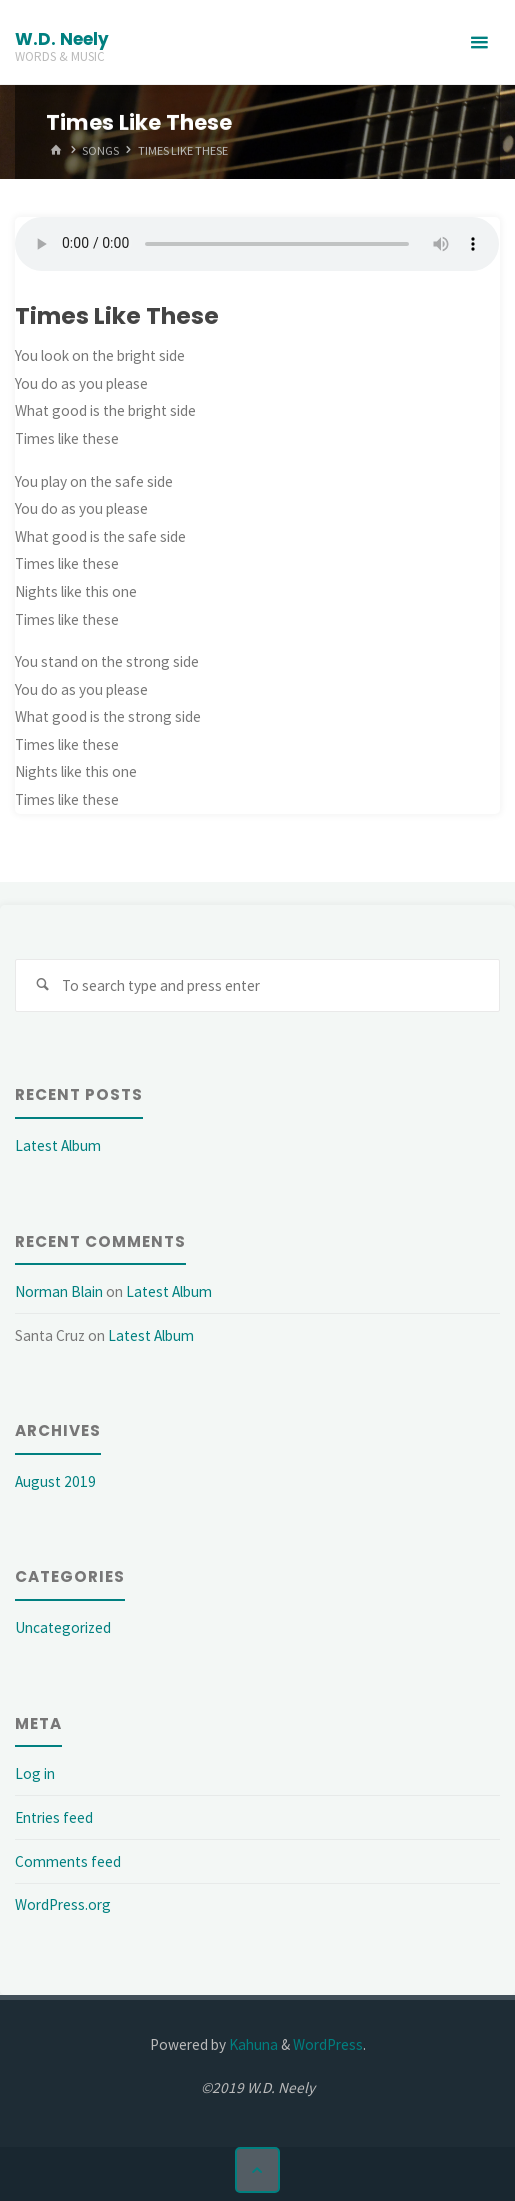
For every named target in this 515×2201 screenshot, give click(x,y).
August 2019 (55, 1481)
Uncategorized (63, 1627)
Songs (100, 149)
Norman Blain (59, 1291)
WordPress (328, 2044)
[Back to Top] (258, 2170)
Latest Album (58, 1145)
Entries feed (54, 1817)
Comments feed (68, 1861)
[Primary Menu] (479, 42)
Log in (35, 1773)
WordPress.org (63, 1904)
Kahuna (252, 2044)
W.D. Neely (62, 39)
